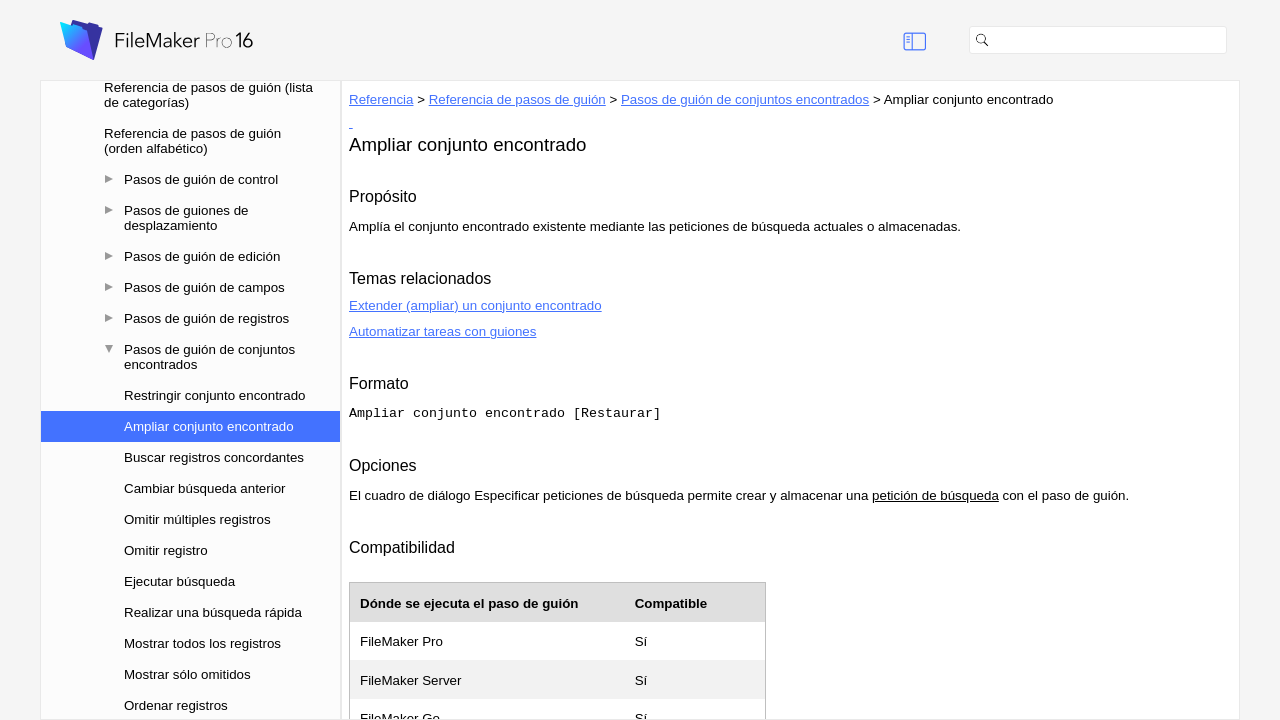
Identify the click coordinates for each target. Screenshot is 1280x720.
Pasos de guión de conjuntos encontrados (209, 357)
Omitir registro (166, 550)
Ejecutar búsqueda (179, 581)
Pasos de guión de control (201, 179)
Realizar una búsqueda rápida (213, 612)
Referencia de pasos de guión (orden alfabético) (192, 141)
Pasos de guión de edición (202, 256)
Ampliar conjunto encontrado (209, 426)
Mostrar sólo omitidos (187, 674)
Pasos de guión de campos (204, 287)
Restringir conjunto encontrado (215, 395)
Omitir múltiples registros (197, 519)
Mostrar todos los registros (202, 643)
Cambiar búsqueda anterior (205, 488)
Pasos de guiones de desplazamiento (186, 218)
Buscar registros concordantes (214, 457)
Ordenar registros (176, 705)
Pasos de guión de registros (206, 318)
